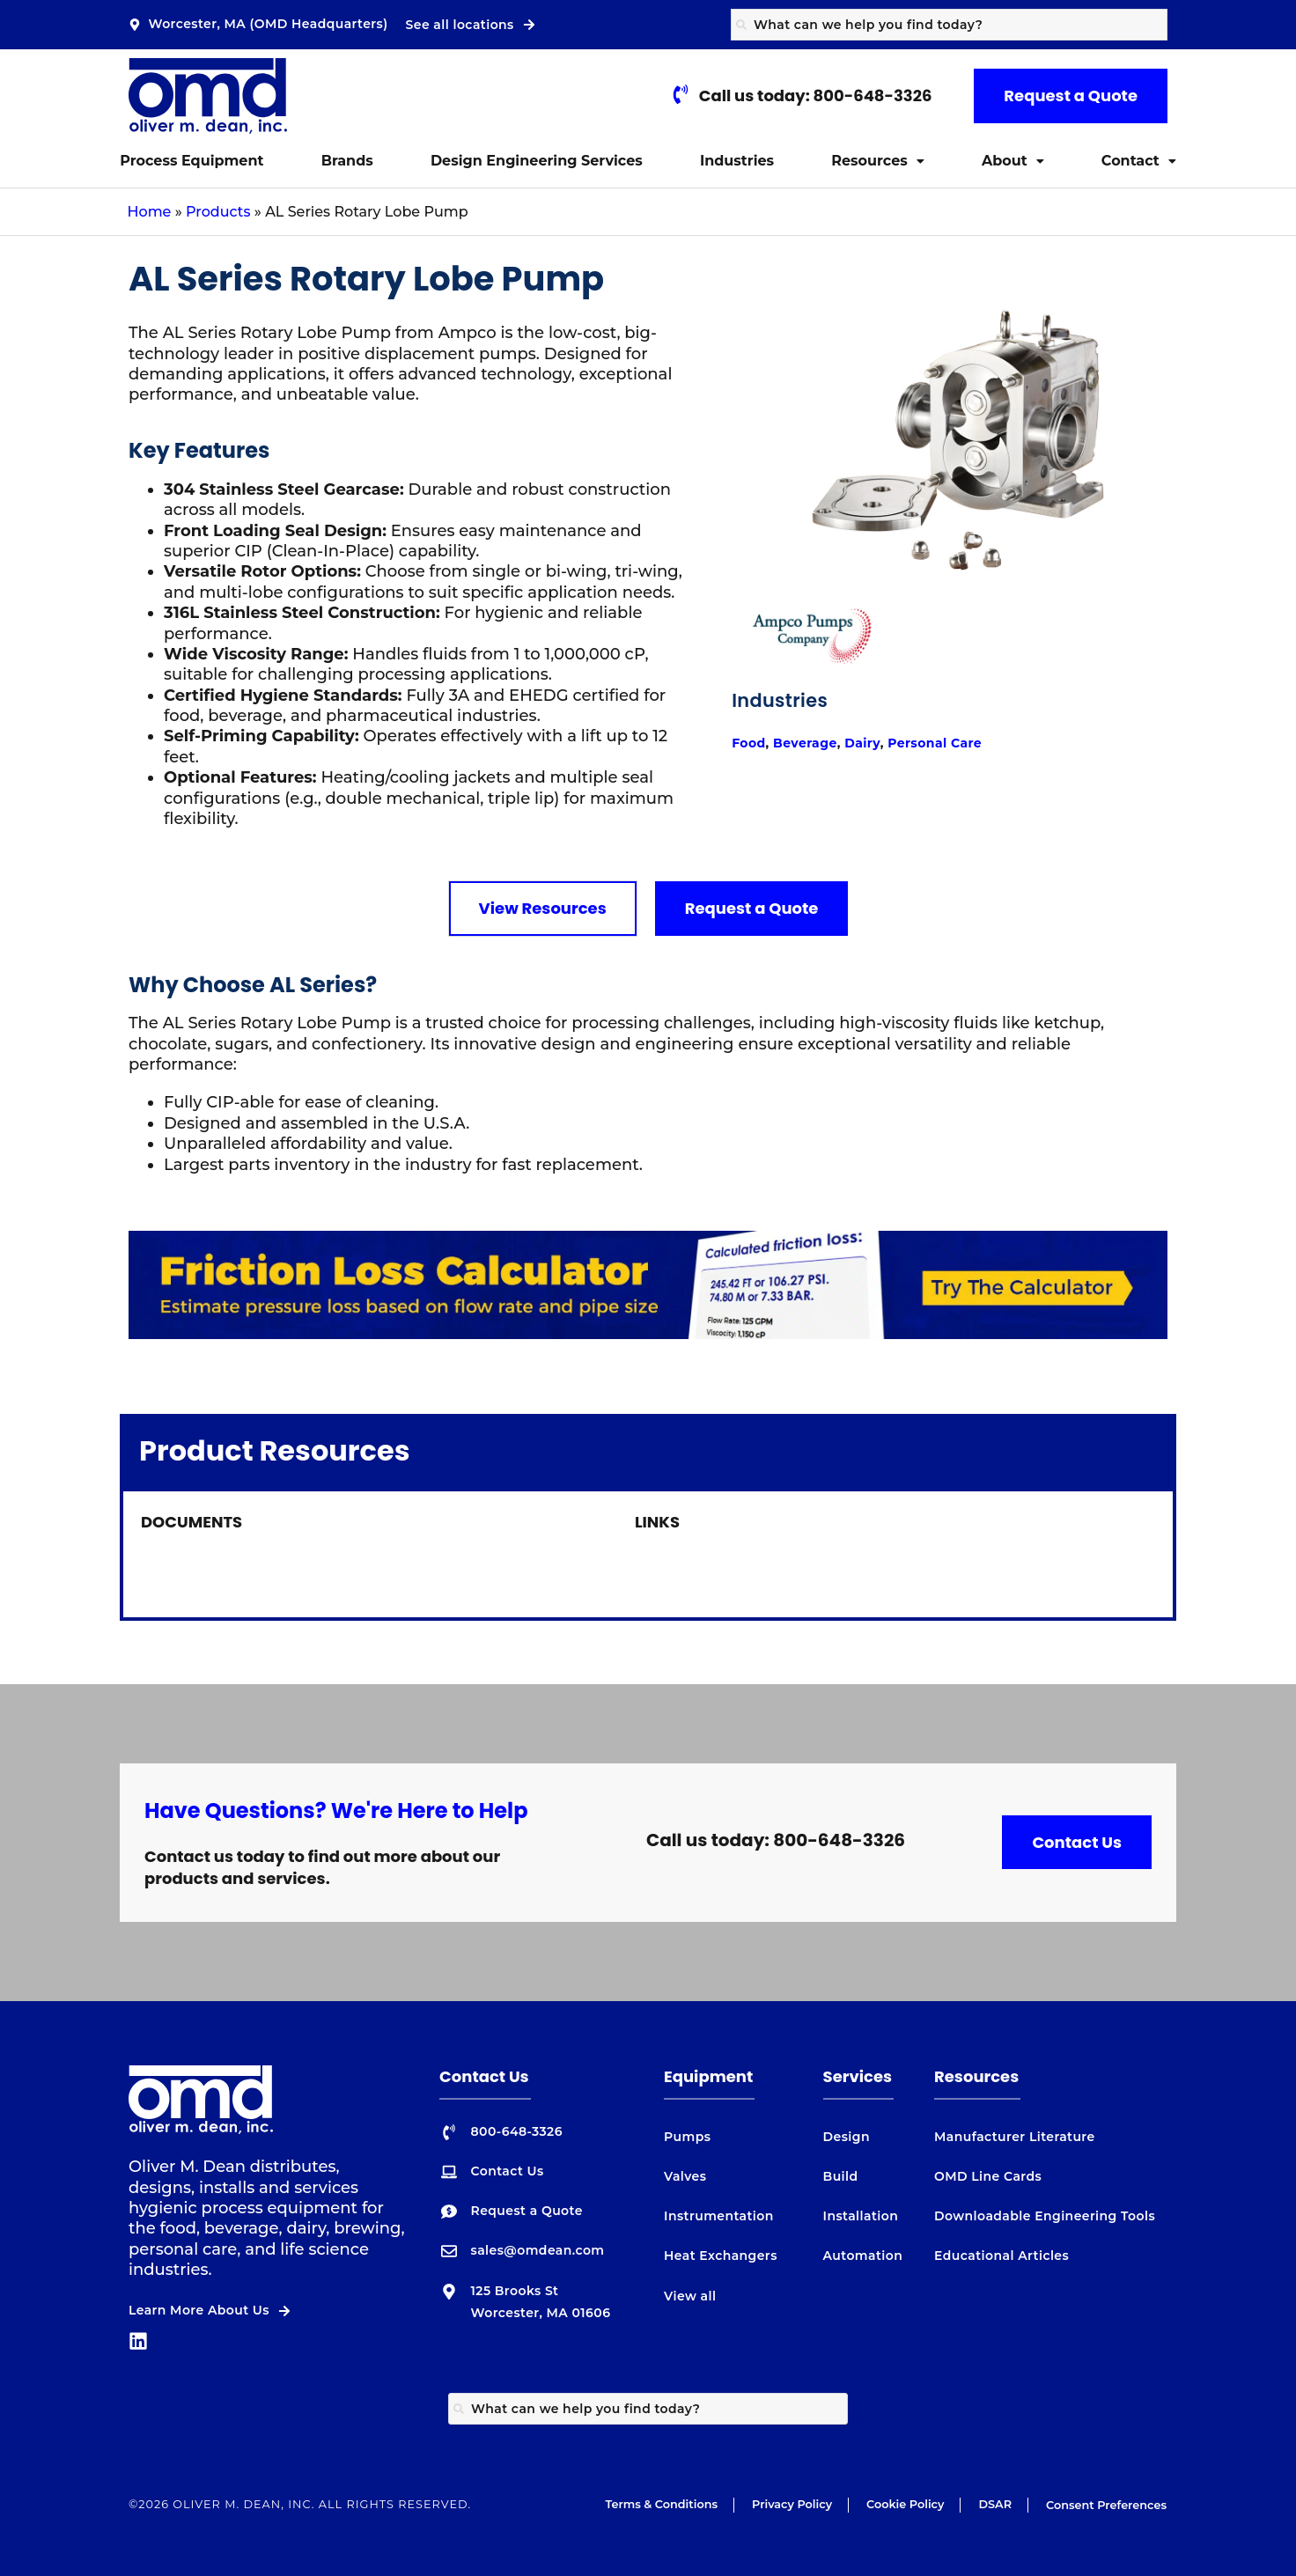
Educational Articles (1001, 2255)
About (1013, 160)
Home (150, 211)
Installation (861, 2216)
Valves (685, 2176)
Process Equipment (191, 160)
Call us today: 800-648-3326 (775, 1840)
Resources (877, 160)
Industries (737, 160)
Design (846, 2137)
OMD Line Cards (988, 2176)
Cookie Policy (905, 2504)
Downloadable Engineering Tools (1044, 2216)
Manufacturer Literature (1014, 2137)
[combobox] (949, 24)
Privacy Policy (792, 2504)
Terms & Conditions (661, 2504)
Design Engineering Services (537, 160)
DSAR (995, 2504)
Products (218, 211)
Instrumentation (719, 2216)
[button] (878, 161)
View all (690, 2296)
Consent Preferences (1106, 2505)
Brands (347, 160)
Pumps (687, 2137)
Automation (863, 2255)
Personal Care (934, 773)
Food (748, 773)
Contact (1138, 160)
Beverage (805, 773)
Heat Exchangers (720, 2255)
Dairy (862, 773)
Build (840, 2176)
